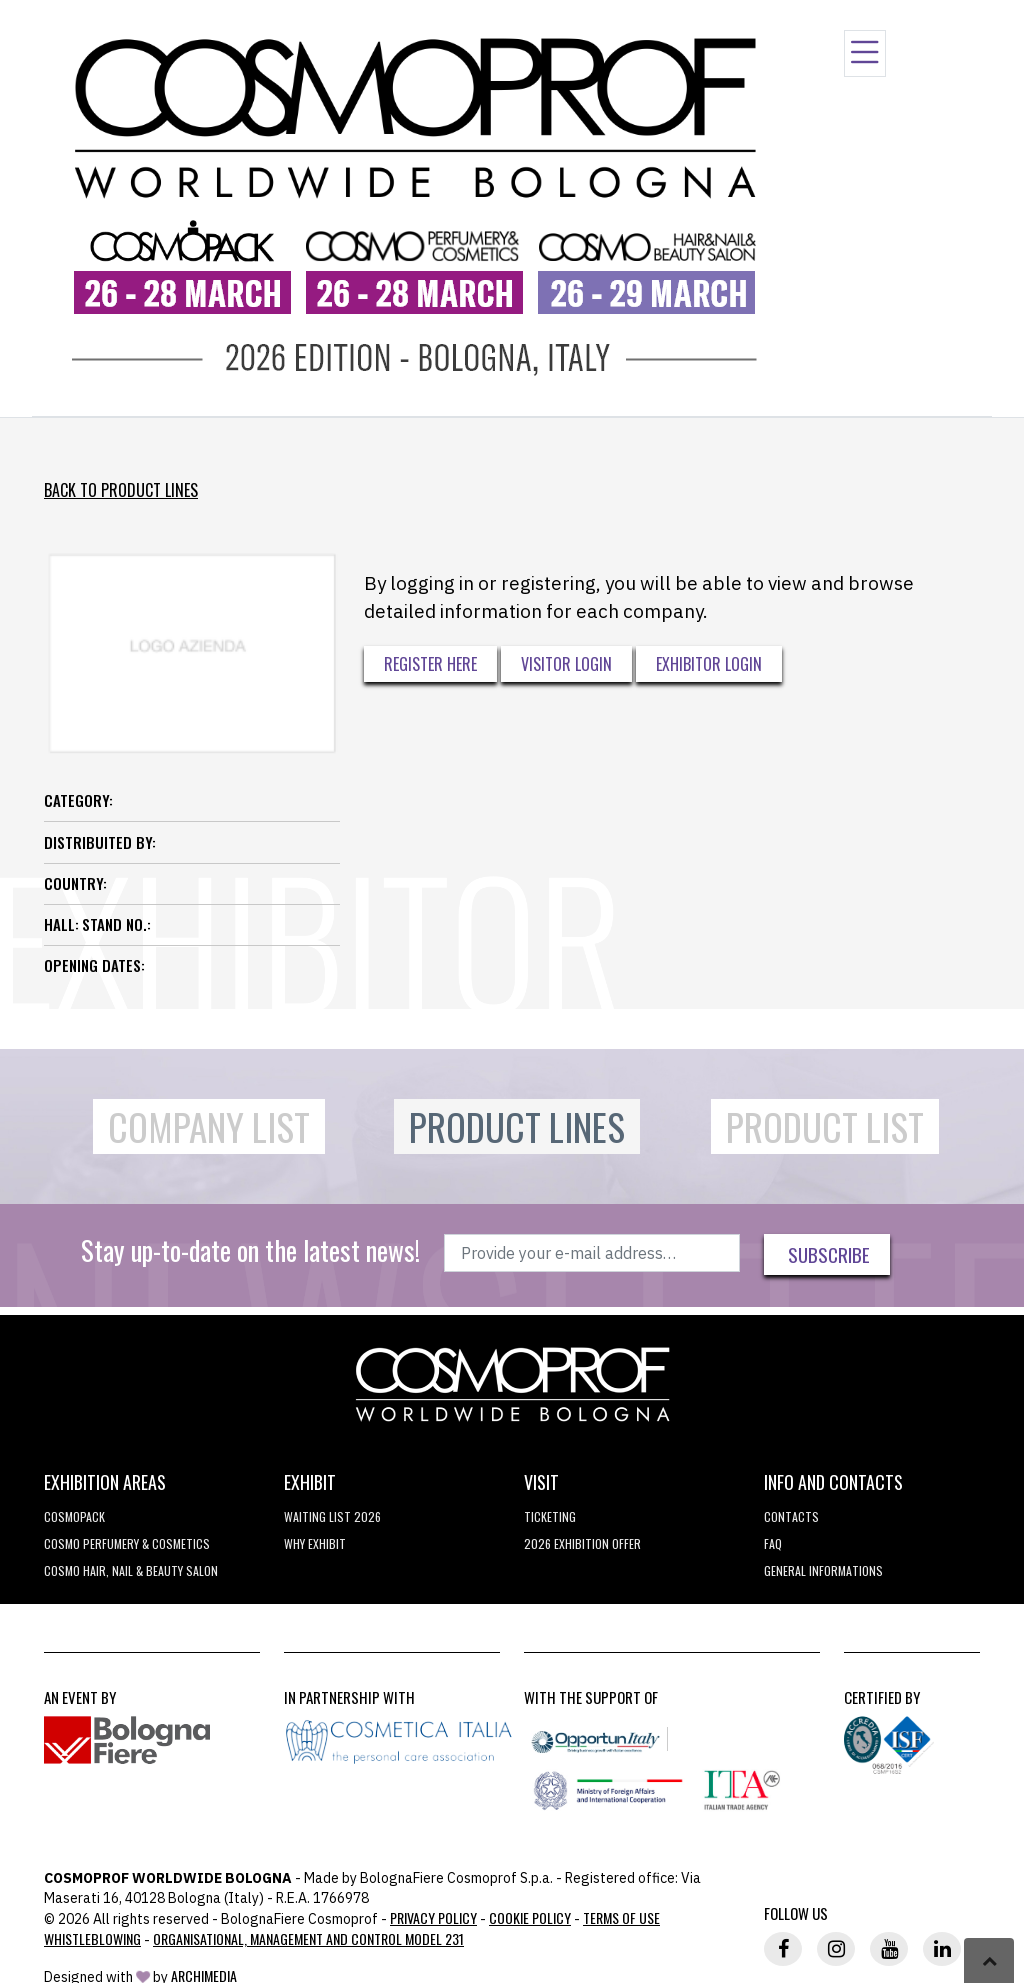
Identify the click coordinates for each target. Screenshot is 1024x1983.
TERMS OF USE (621, 1917)
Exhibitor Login (709, 664)
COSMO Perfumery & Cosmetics (127, 1543)
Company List (209, 1126)
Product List (825, 1126)
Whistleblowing (92, 1938)
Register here (430, 664)
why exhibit (315, 1543)
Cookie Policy (530, 1917)
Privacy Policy (433, 1917)
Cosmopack (74, 1516)
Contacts (791, 1516)
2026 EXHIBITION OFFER (582, 1543)
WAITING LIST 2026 (332, 1516)
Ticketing (550, 1516)
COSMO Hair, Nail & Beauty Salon (131, 1570)
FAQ (773, 1543)
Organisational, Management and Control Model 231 (308, 1938)
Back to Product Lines (121, 490)
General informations (823, 1570)
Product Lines (517, 1126)
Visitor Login (566, 664)
